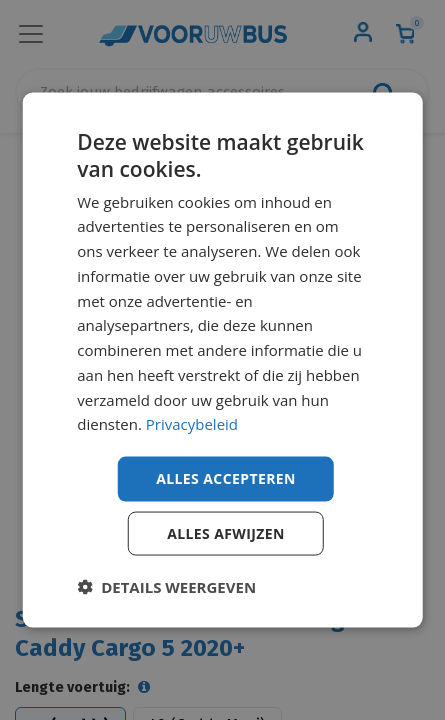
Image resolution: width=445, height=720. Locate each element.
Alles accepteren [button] (226, 478)
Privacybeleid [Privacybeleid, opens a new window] (192, 424)
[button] (166, 586)
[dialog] (222, 360)
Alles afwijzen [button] (226, 532)
